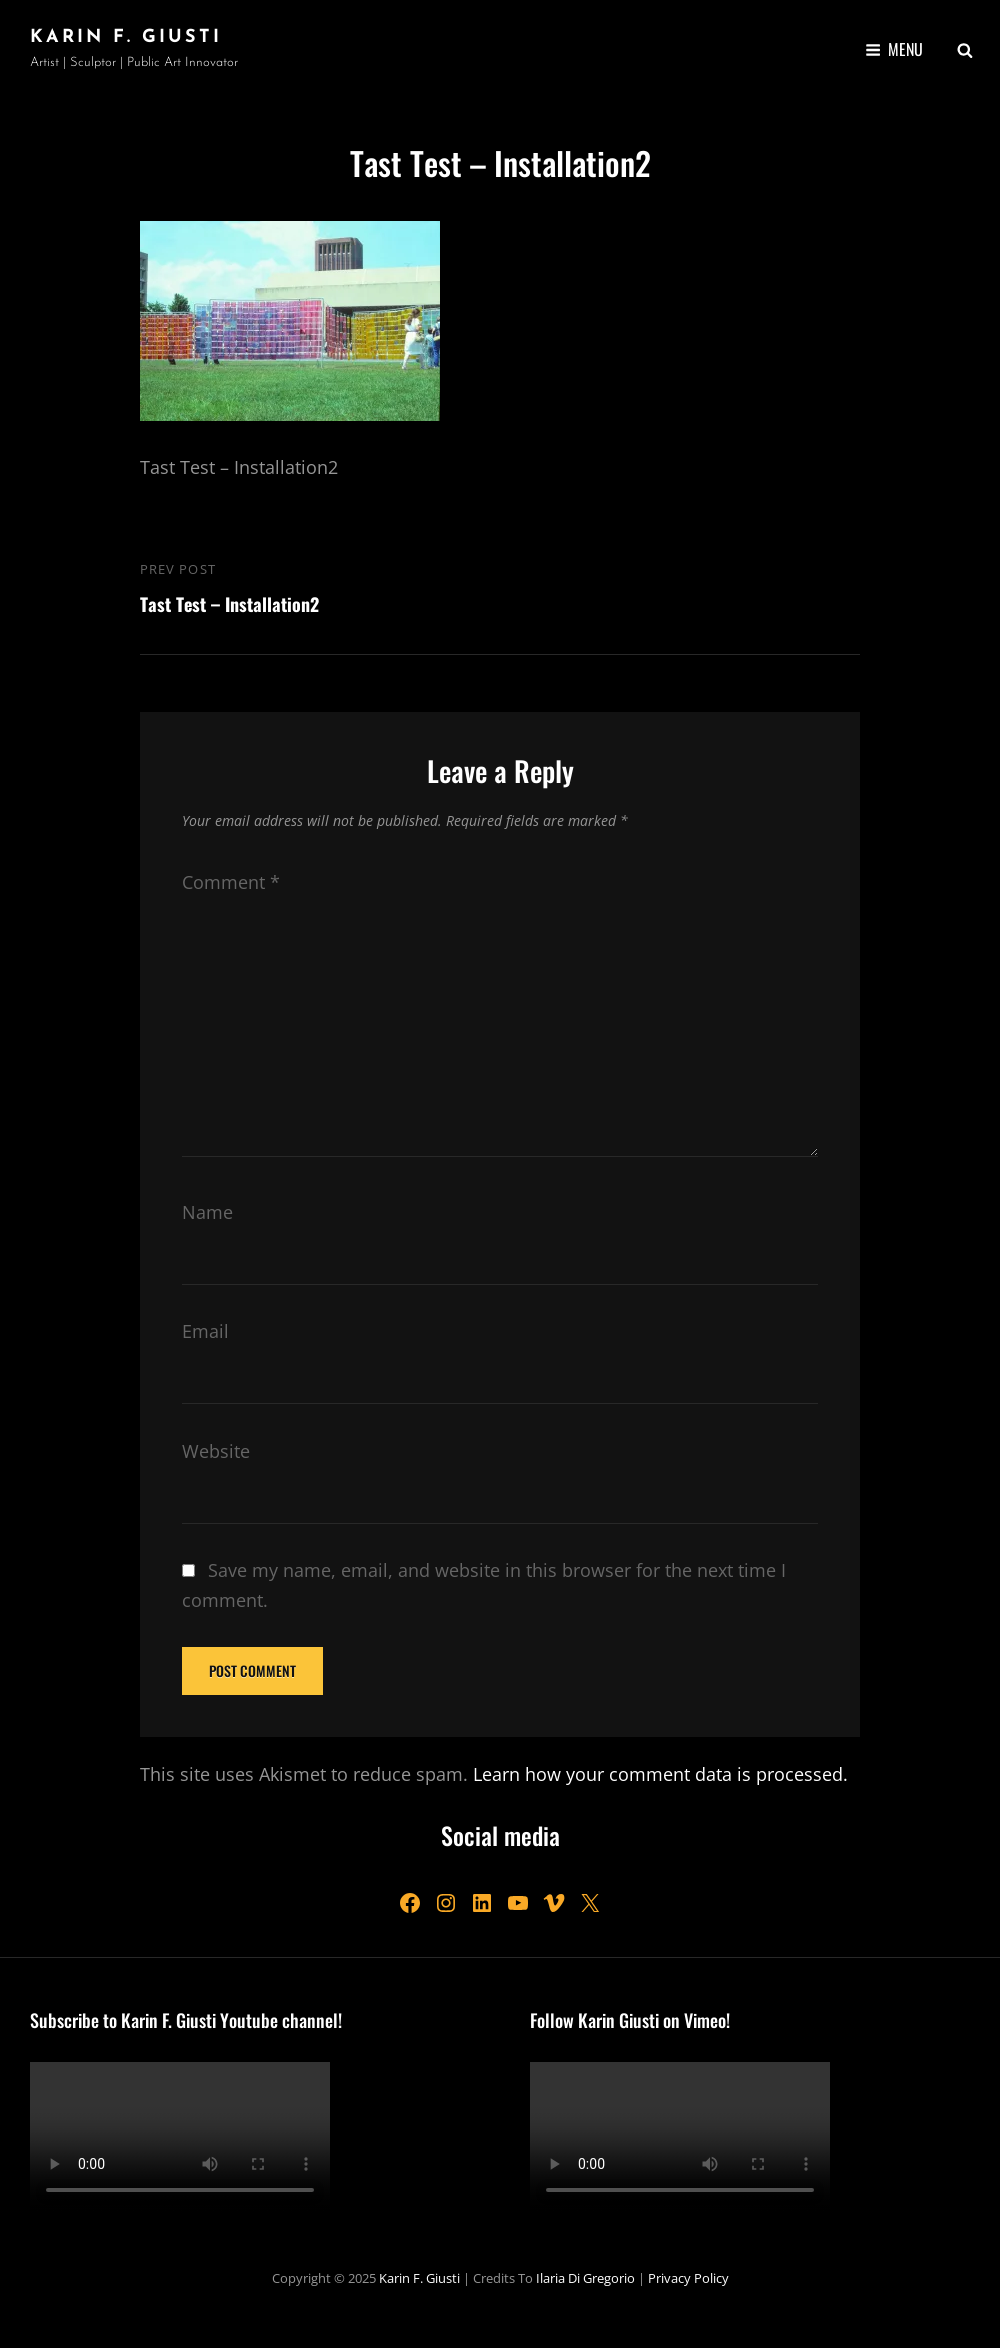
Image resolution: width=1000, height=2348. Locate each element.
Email (205, 1331)
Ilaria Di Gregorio (585, 2278)
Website (216, 1451)
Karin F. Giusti (126, 37)
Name (207, 1212)
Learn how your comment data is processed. (660, 1774)
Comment (231, 882)
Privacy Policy (688, 2278)
